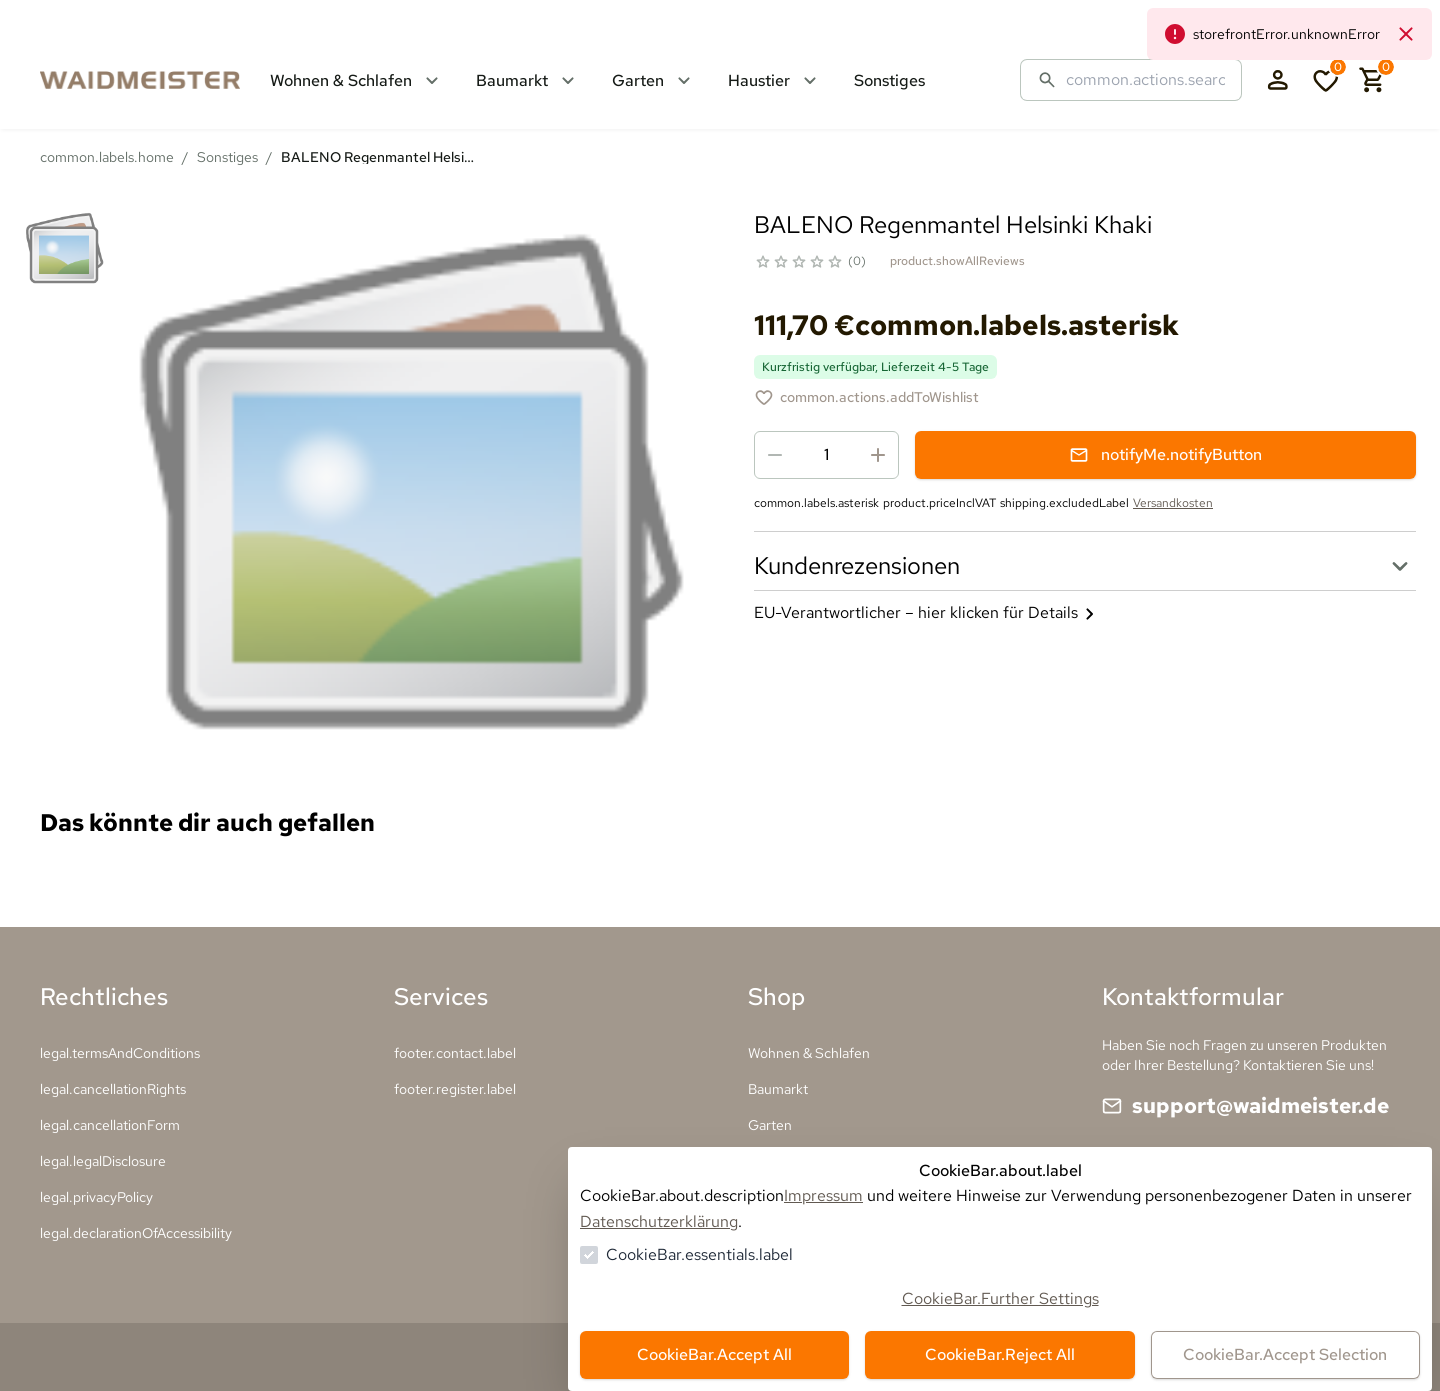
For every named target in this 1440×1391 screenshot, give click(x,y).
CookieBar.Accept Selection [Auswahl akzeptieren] (1285, 1354)
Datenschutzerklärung (659, 1221)
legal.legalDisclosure (103, 1161)
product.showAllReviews (957, 261)
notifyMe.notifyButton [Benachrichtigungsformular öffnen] (1165, 454)
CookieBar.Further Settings (1000, 1298)
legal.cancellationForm (110, 1125)
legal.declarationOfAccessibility (136, 1233)
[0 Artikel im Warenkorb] (1373, 80)
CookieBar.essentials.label (699, 1254)
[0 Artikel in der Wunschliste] (1326, 80)
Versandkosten (1173, 503)
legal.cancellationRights (113, 1089)
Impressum (823, 1195)
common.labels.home (107, 157)
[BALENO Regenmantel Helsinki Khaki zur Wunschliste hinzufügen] (866, 397)
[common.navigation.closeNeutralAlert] (1406, 34)
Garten (770, 1125)
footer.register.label (455, 1089)
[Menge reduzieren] (775, 455)
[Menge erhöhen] (878, 455)
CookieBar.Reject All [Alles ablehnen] (1000, 1354)
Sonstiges (227, 157)
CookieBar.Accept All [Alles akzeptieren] (714, 1354)
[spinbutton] (826, 455)
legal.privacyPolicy (96, 1197)
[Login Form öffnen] (1278, 80)
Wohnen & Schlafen (809, 1053)
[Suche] (1146, 80)
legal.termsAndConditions (120, 1053)
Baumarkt (778, 1089)
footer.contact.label (455, 1053)
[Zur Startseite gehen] (160, 80)
